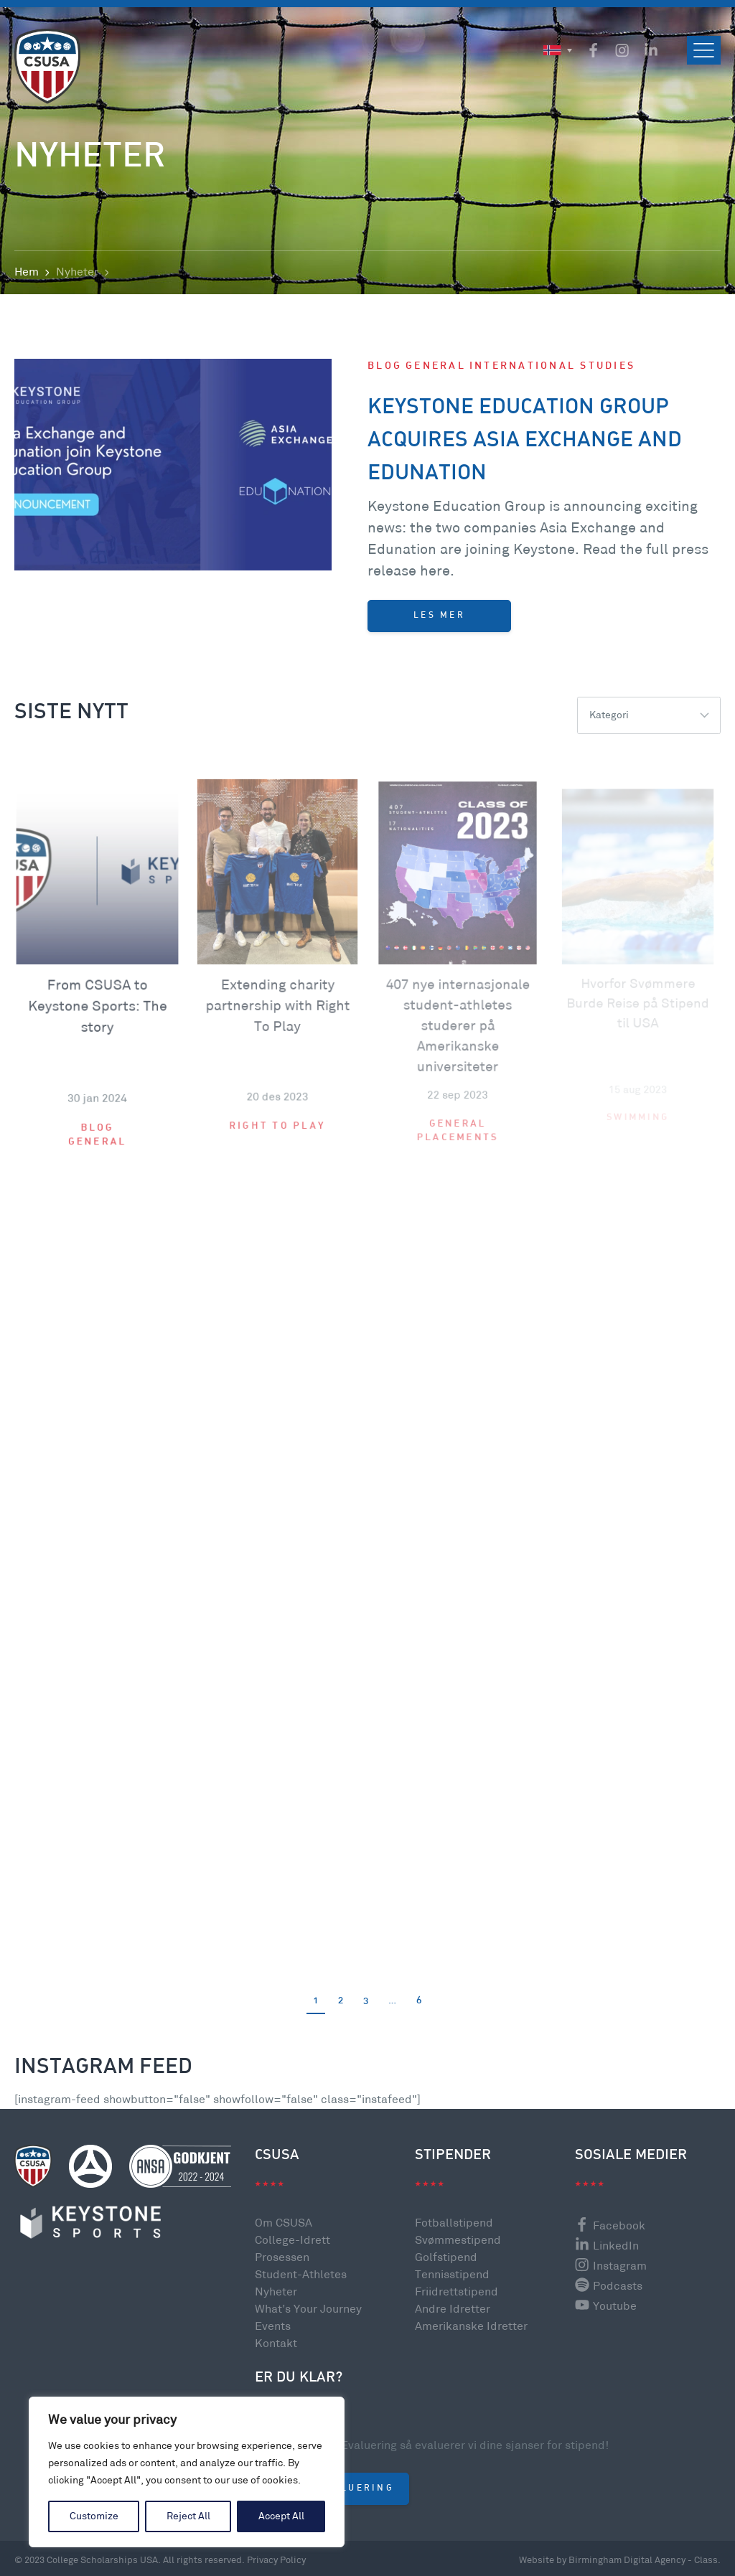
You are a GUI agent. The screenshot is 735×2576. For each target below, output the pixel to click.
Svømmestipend (458, 2240)
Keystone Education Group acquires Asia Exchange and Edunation (525, 447)
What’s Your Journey (308, 2309)
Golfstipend (446, 2257)
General (436, 372)
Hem (26, 272)
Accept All (281, 2516)
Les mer (439, 622)
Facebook (610, 2226)
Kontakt (276, 2343)
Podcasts (608, 2286)
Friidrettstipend (456, 2292)
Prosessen (282, 2257)
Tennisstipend (452, 2275)
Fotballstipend (454, 2223)
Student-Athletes (301, 2275)
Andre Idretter (452, 2309)
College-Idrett (292, 2240)
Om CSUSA (283, 2223)
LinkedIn (607, 2246)
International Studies (552, 372)
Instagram (611, 2266)
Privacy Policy (276, 2560)
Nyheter (276, 2292)
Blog (385, 372)
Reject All (188, 2516)
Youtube (606, 2306)
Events (273, 2326)
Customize (94, 2516)
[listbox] (649, 715)
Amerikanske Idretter (471, 2326)
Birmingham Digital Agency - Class (643, 2560)
